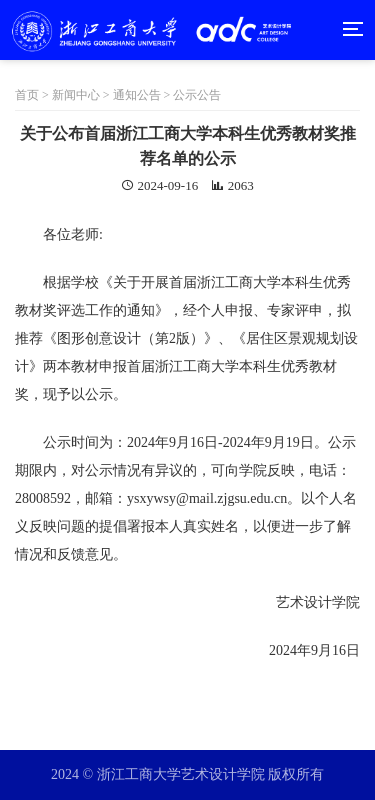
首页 (33, 95)
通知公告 (137, 95)
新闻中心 (76, 95)
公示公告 (197, 95)
